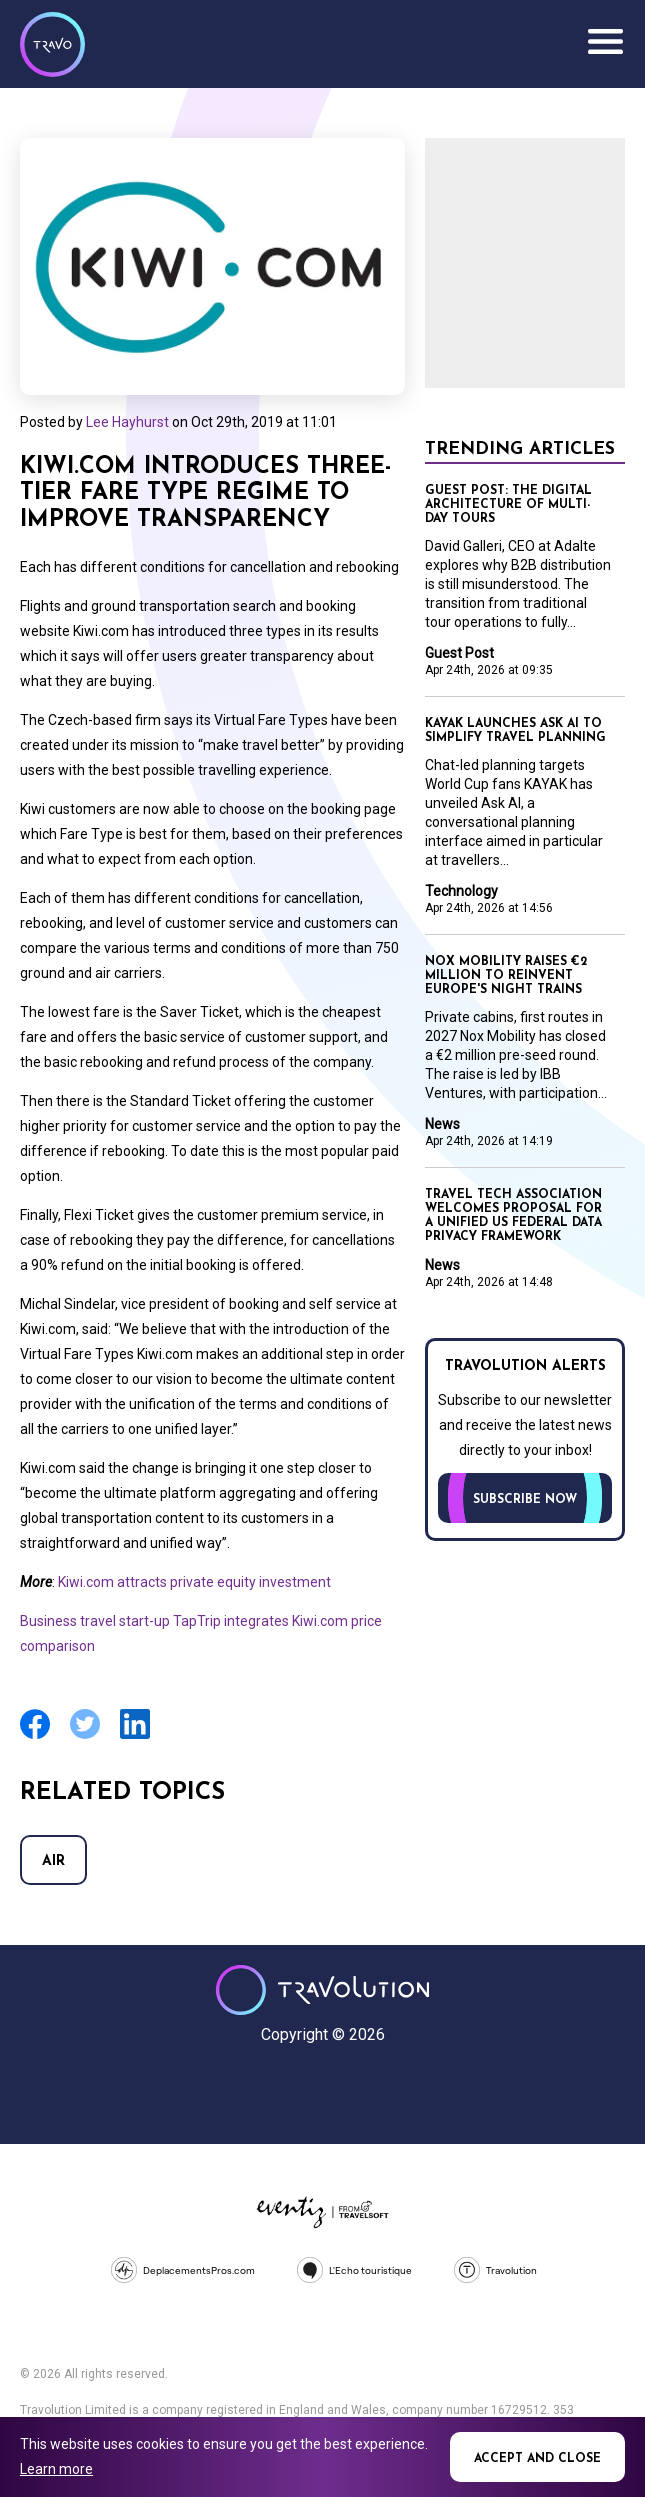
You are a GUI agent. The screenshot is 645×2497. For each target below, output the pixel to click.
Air (53, 1861)
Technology (461, 891)
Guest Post (459, 653)
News (442, 1124)
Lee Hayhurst (127, 422)
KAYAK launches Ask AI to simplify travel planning (515, 731)
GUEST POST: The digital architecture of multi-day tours (508, 505)
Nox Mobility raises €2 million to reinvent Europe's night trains (506, 976)
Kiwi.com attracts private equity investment (194, 1582)
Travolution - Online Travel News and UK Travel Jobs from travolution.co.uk (322, 1990)
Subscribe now (525, 1500)
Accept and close (537, 2459)
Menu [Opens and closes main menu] (605, 42)
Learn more (56, 2469)
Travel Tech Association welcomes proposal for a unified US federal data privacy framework (513, 1216)
